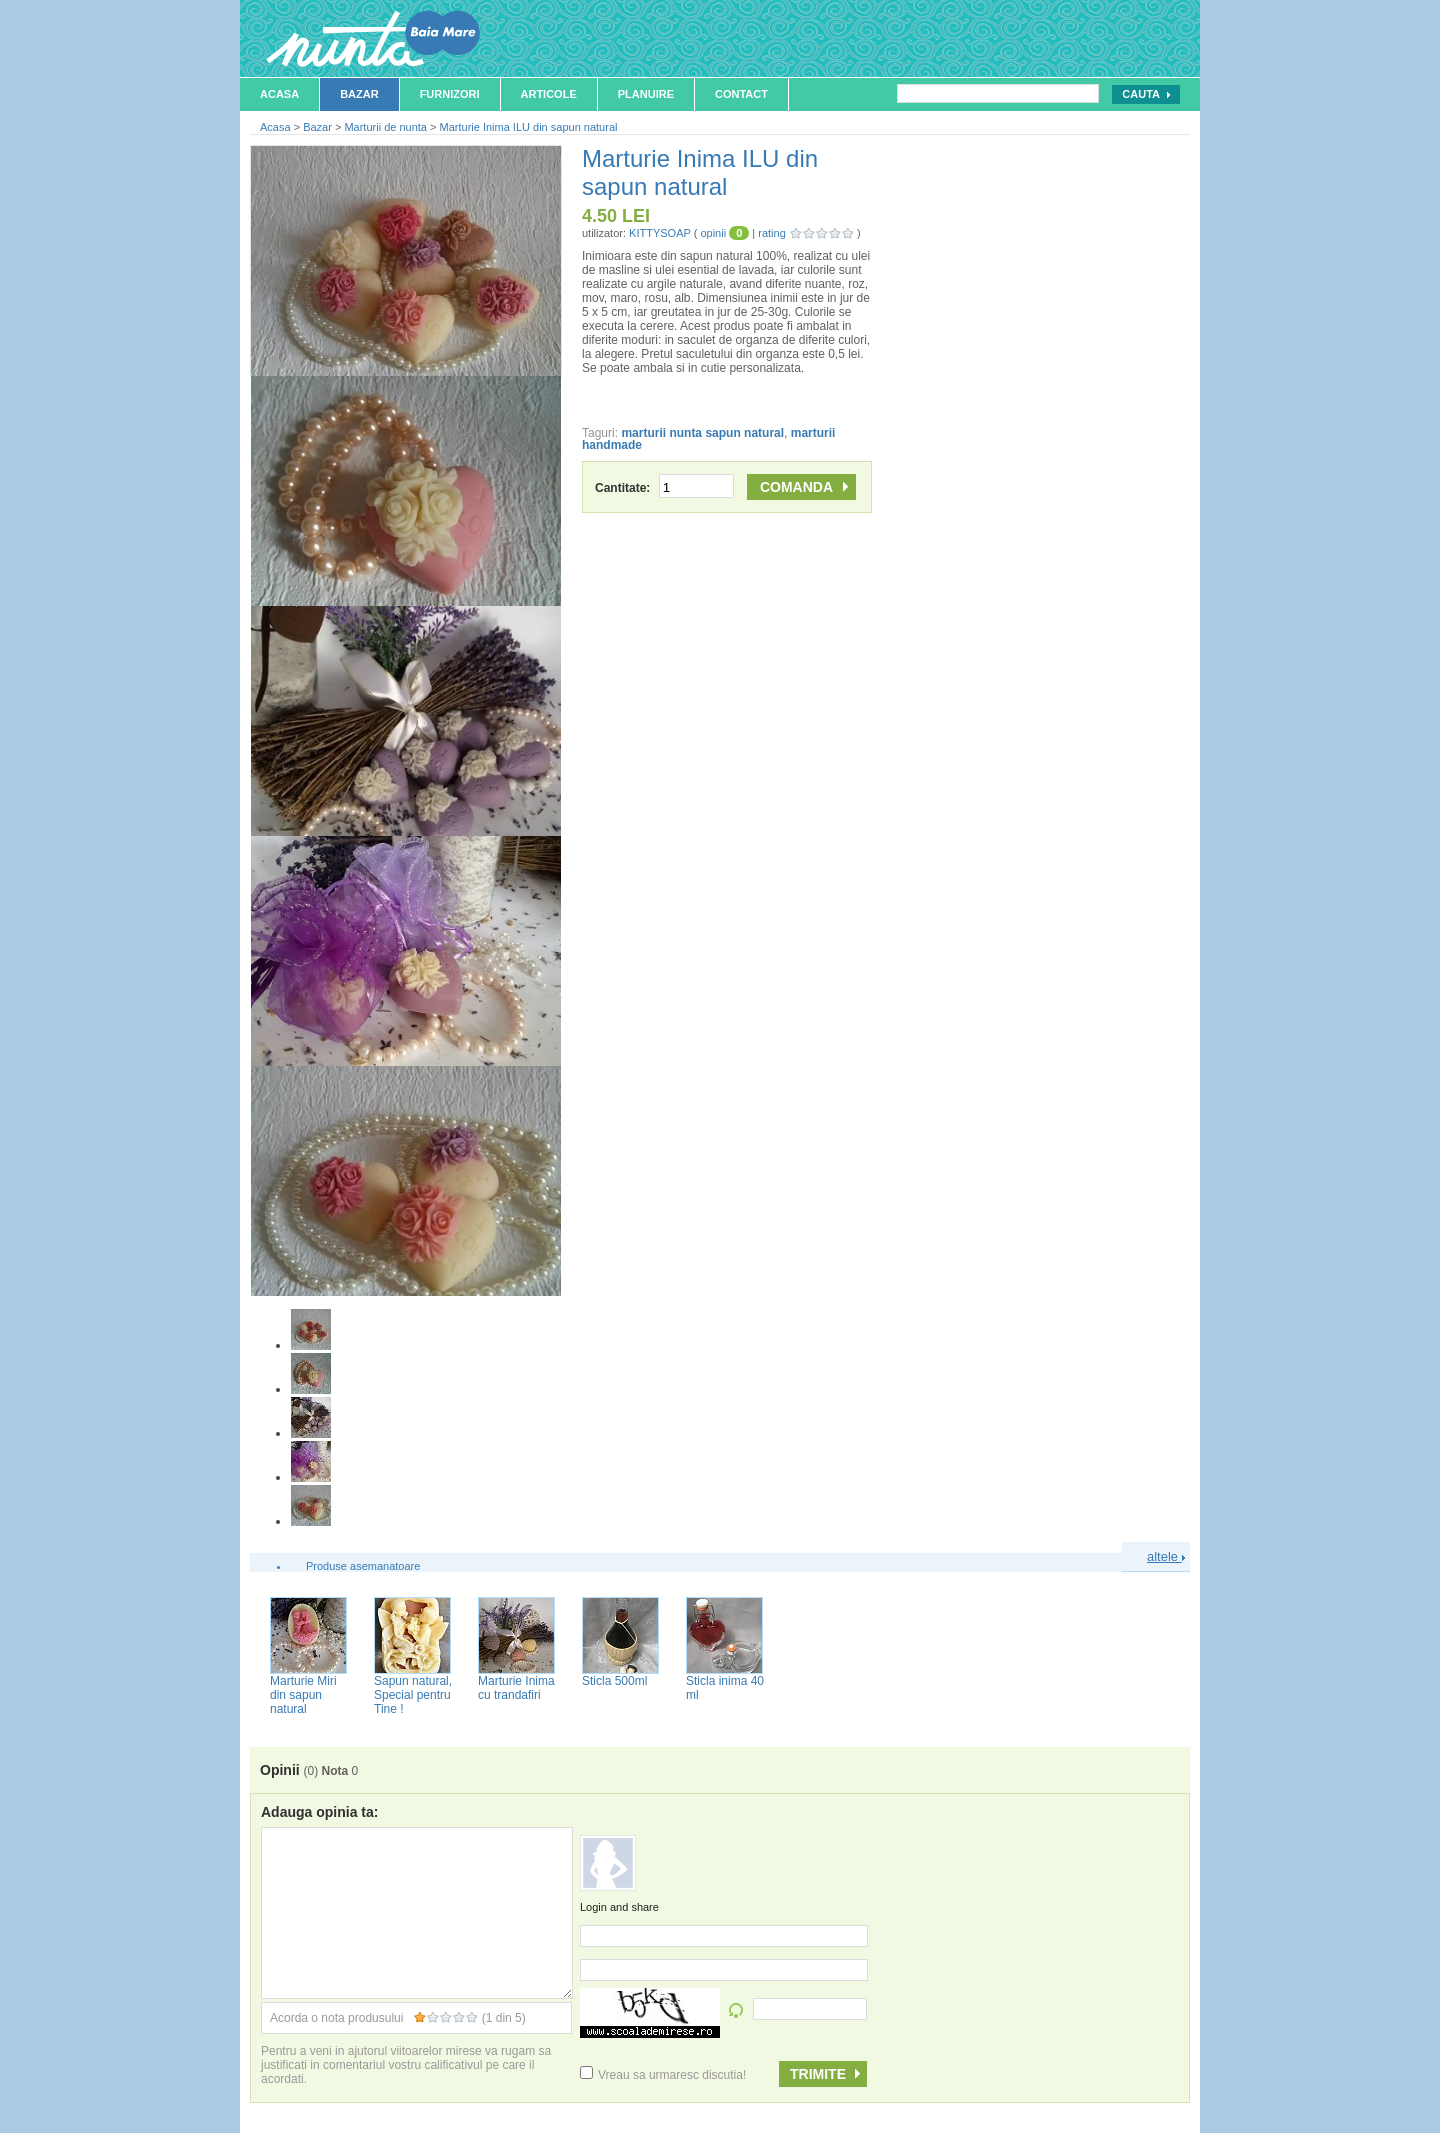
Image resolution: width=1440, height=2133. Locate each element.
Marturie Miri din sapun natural (303, 1695)
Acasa (279, 94)
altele (1166, 1556)
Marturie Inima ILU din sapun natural (529, 127)
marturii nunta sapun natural (702, 433)
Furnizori (450, 94)
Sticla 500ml (614, 1681)
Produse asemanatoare (363, 1566)
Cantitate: (664, 488)
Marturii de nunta (385, 127)
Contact (741, 94)
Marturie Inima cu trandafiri (516, 1688)
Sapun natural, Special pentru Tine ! (413, 1695)
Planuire (646, 94)
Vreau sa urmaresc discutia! (663, 2075)
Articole (549, 94)
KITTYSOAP (660, 233)
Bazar (359, 94)
